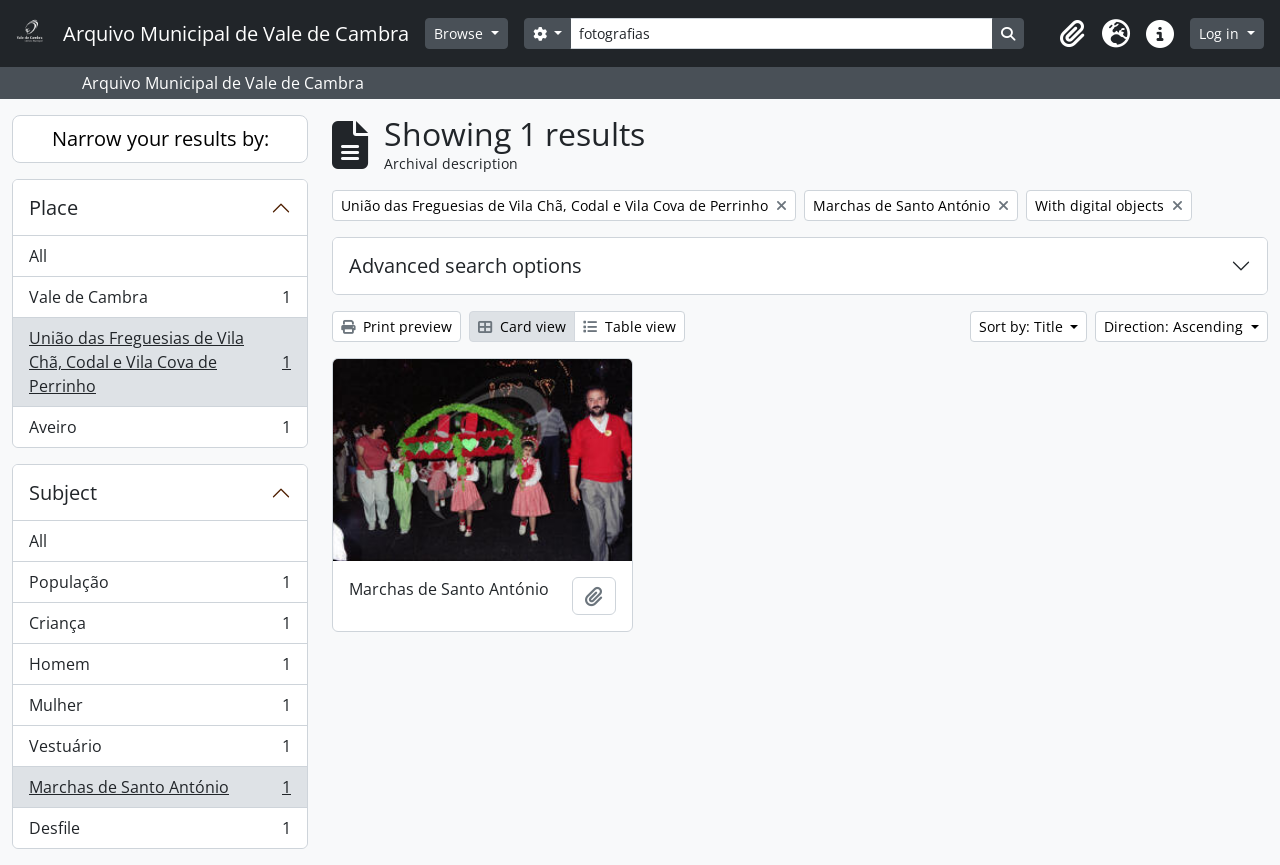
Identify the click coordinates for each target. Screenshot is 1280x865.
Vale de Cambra (159, 301)
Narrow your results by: (160, 138)
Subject (63, 492)
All (38, 256)
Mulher (159, 709)
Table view (629, 326)
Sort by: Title (1023, 326)
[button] (1072, 34)
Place (53, 207)
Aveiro (159, 431)
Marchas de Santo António (159, 791)
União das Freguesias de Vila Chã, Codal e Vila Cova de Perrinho (159, 362)
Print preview (396, 326)
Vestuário (159, 750)
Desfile (159, 832)
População (159, 586)
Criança (159, 627)
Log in (1221, 33)
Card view (522, 326)
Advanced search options (465, 265)
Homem (159, 668)
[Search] (781, 33)
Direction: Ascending (1175, 326)
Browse (460, 33)
